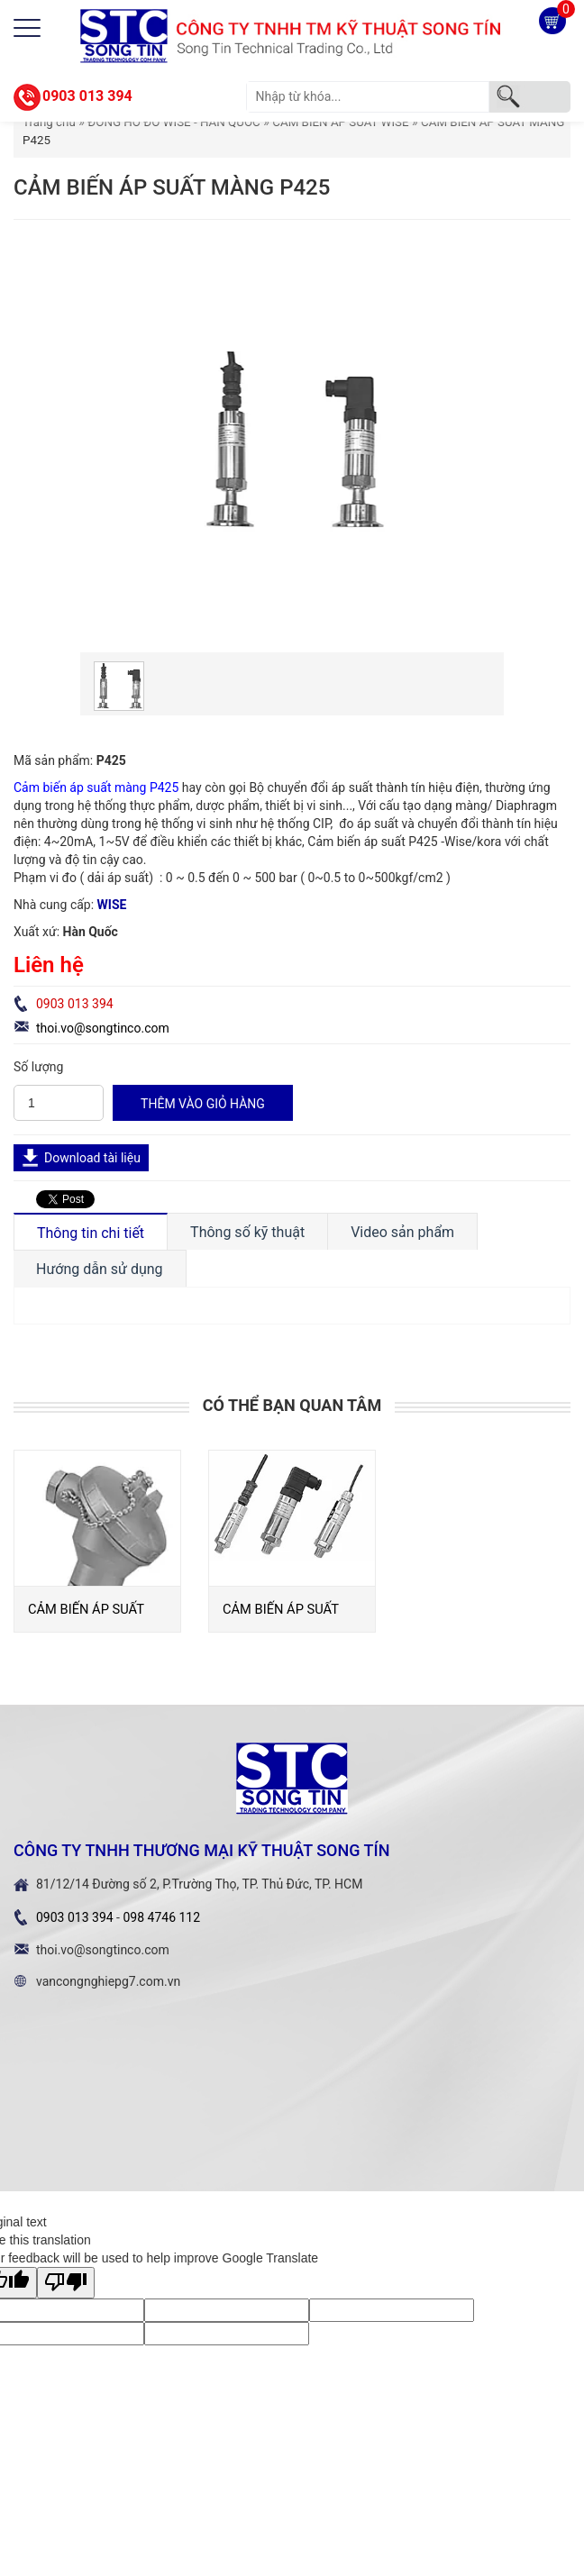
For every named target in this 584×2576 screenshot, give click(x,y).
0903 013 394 (87, 96)
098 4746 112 (161, 1917)
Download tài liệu (92, 1158)
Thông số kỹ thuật (247, 1232)
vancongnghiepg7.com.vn (108, 1981)
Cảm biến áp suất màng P (86, 787)
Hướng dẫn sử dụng (99, 1269)
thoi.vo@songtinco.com (102, 1028)
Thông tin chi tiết (90, 1233)
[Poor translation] (66, 2282)
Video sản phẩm (402, 1232)
